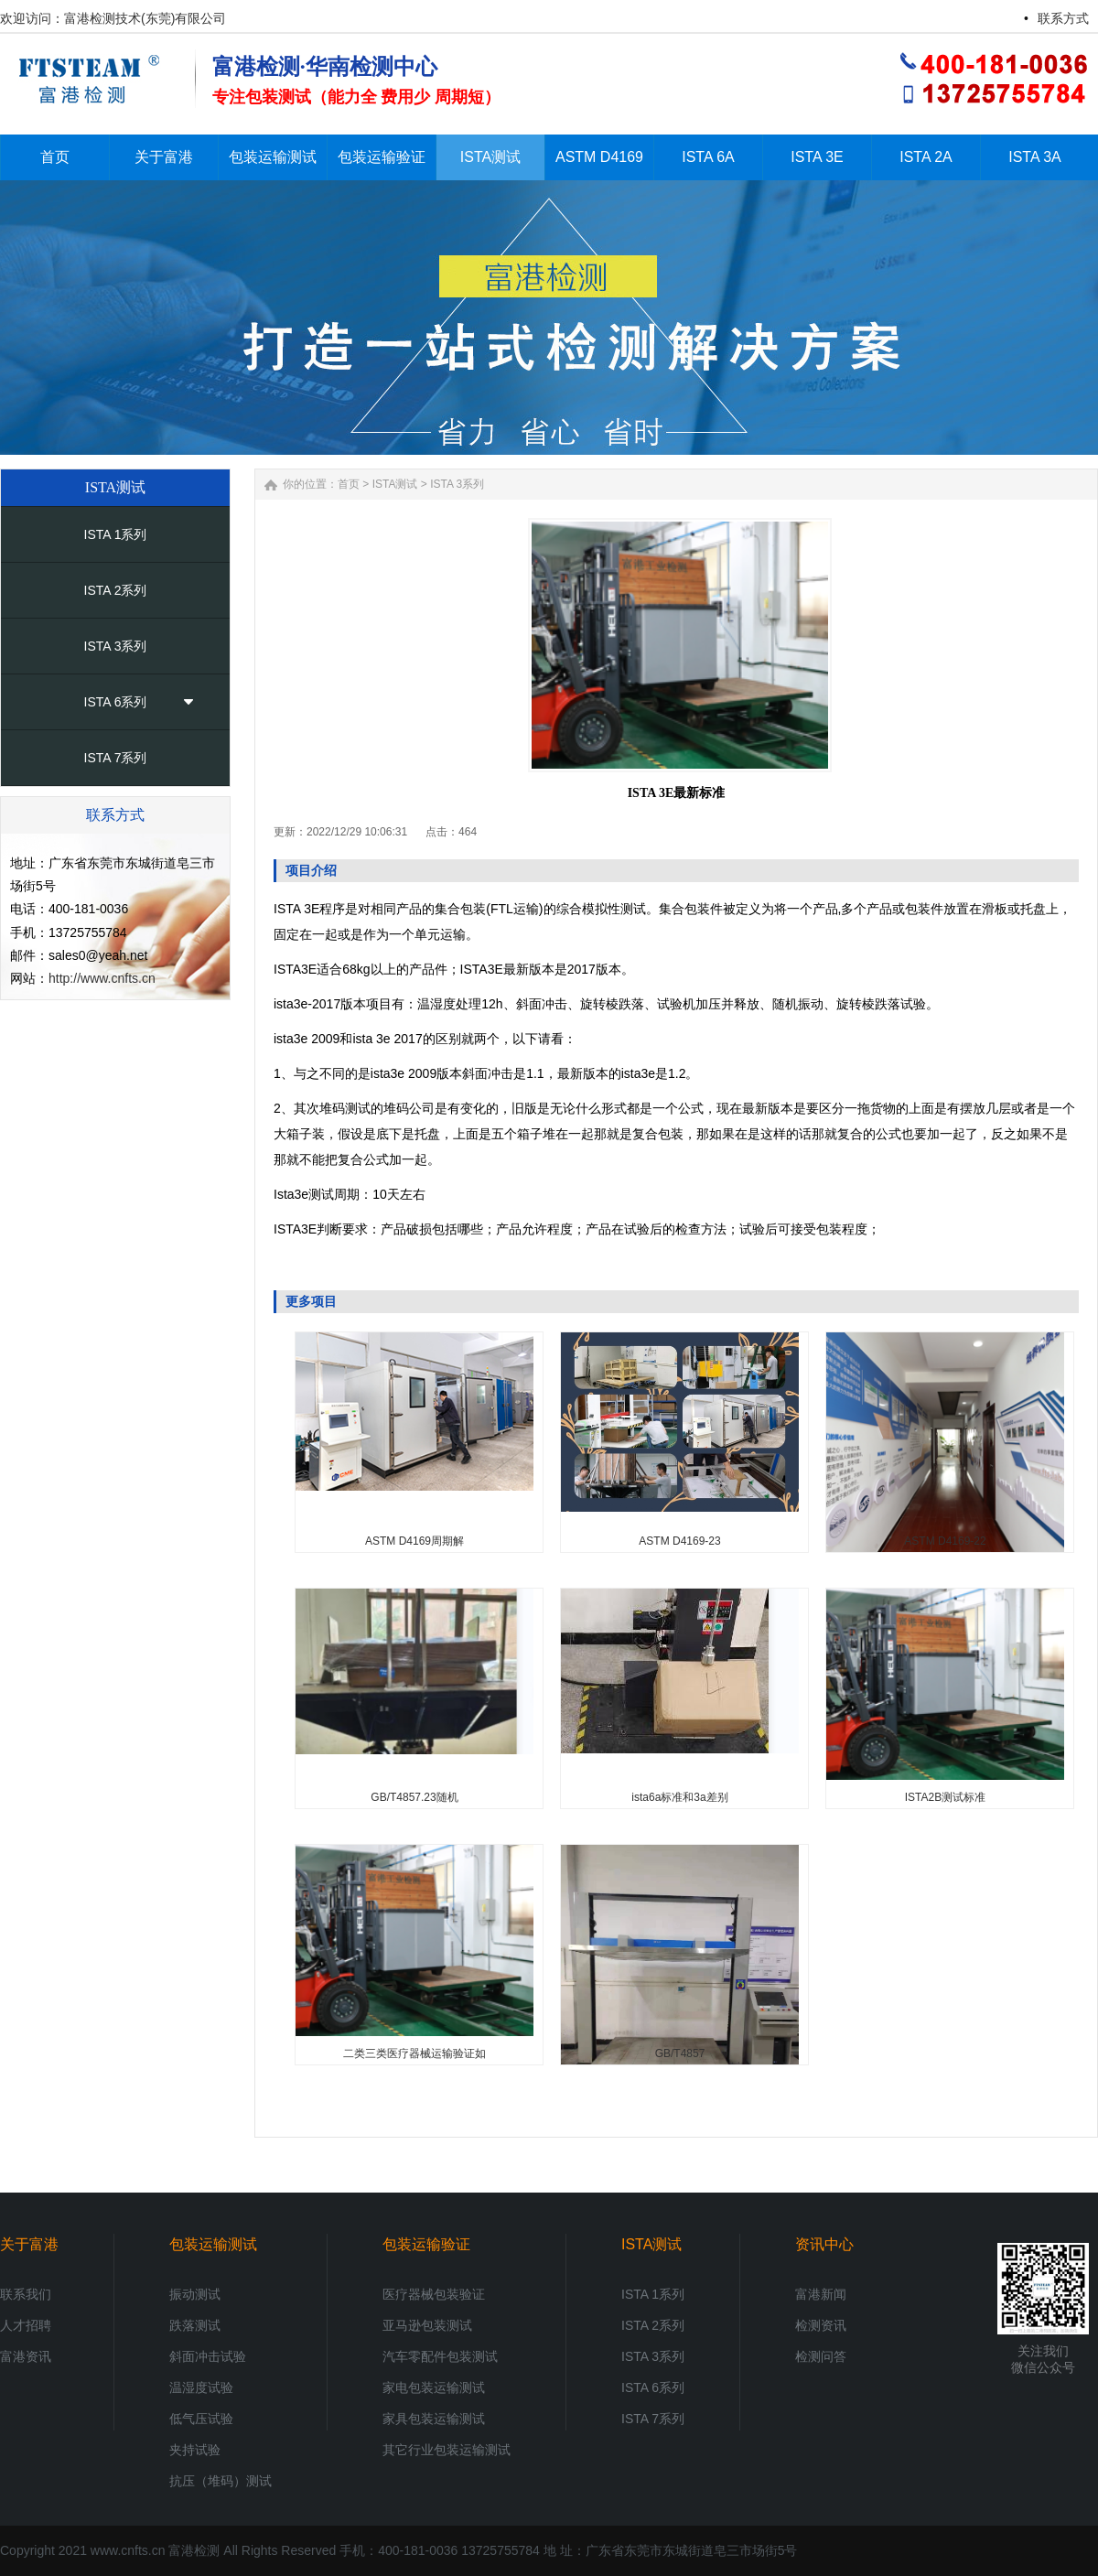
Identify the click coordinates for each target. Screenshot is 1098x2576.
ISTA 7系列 (115, 757)
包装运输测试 (213, 2244)
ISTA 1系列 (115, 534)
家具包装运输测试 (433, 2418)
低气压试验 (201, 2418)
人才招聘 (25, 2325)
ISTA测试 (395, 484)
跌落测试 (195, 2325)
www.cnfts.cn (128, 2550)
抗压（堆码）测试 (220, 2481)
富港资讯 (25, 2356)
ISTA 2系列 (115, 590)
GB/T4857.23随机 (414, 1797)
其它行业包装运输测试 (446, 2449)
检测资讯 (820, 2325)
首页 (349, 484)
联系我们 (25, 2294)
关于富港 (29, 2244)
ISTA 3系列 (115, 646)
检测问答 (820, 2356)
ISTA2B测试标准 (945, 1797)
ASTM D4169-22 (944, 1541)
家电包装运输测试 (433, 2387)
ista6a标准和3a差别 (679, 1797)
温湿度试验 (201, 2387)
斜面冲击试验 (207, 2356)
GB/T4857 (680, 2053)
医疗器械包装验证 (433, 2294)
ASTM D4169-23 (679, 1541)
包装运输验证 (426, 2244)
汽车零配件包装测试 (440, 2356)
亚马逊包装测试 (427, 2325)
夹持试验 (195, 2449)
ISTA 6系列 (115, 702)
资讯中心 (824, 2244)
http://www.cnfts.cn (102, 978)
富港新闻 (820, 2294)
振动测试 (195, 2294)
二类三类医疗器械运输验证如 (414, 2053)
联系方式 (1063, 18)
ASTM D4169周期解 (414, 1541)
